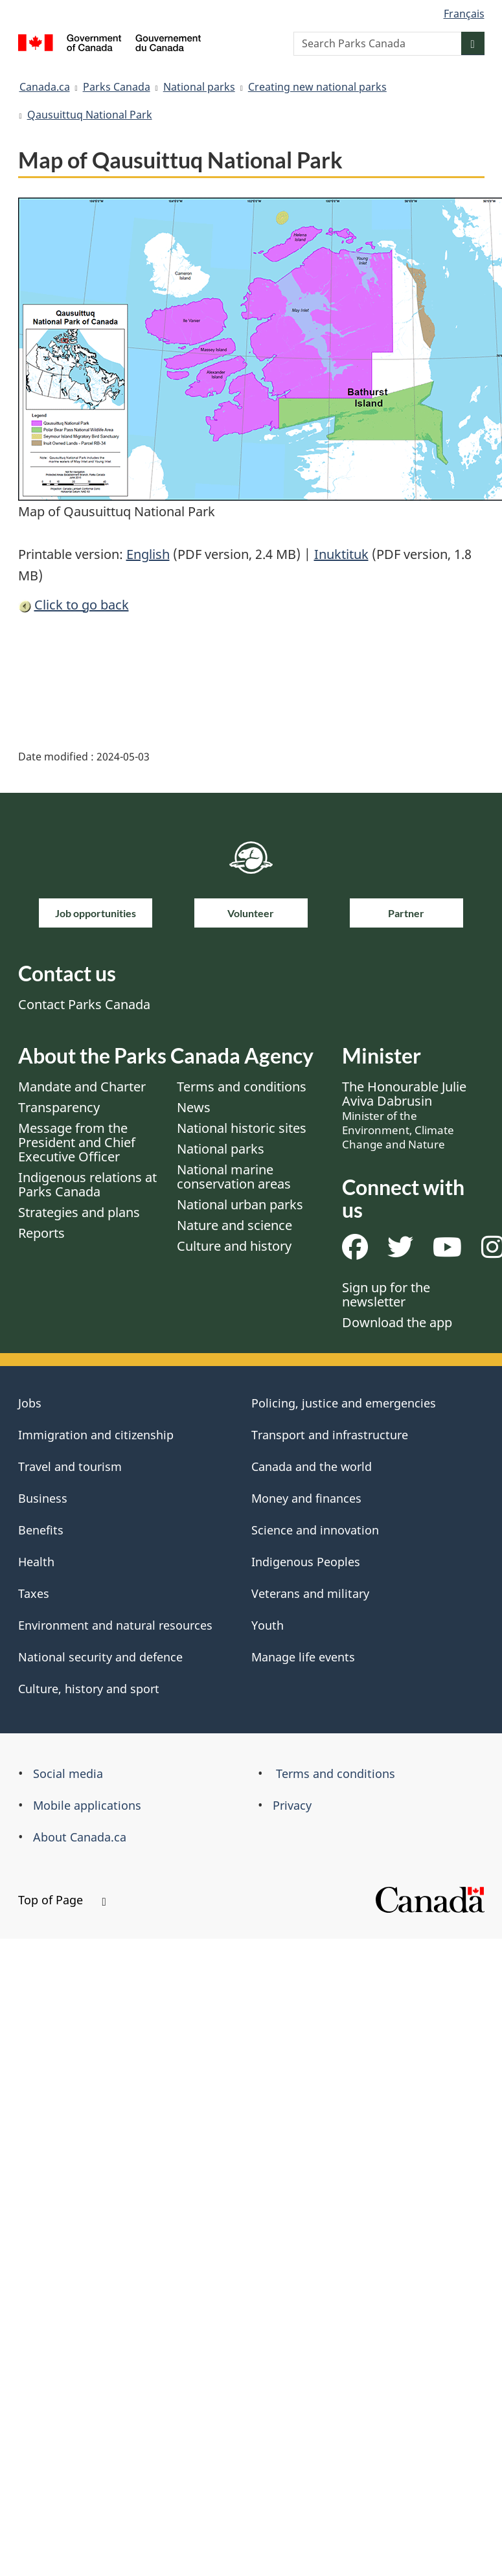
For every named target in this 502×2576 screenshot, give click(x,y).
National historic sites (241, 1128)
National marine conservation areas (234, 1176)
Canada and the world (311, 1466)
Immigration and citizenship (96, 1434)
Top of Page (62, 1900)
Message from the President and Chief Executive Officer (76, 1142)
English (148, 554)
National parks (199, 87)
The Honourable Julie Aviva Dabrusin (404, 1115)
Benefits (40, 1530)
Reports (41, 1233)
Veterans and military (310, 1593)
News (194, 1107)
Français (464, 13)
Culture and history (234, 1246)
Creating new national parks (317, 87)
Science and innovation (315, 1530)
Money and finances (306, 1498)
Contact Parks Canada (84, 1004)
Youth (267, 1625)
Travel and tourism (70, 1466)
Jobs (29, 1403)
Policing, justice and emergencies (343, 1403)
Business (42, 1498)
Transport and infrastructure (329, 1434)
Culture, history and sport (88, 1688)
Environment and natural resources (115, 1625)
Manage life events (303, 1657)
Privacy (292, 1805)
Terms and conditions (241, 1086)
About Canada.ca (79, 1837)
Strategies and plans (79, 1212)
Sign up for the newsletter (386, 1294)
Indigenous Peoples (305, 1561)
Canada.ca (44, 87)
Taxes (33, 1593)
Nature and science (234, 1225)
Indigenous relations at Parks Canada (87, 1184)
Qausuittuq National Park (89, 115)
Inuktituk (341, 554)
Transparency (59, 1107)
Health (36, 1561)
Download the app (397, 1322)
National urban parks (240, 1204)
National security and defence (100, 1657)
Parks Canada (116, 87)
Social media (68, 1773)
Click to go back (81, 604)
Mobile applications (87, 1805)
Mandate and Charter (82, 1086)
